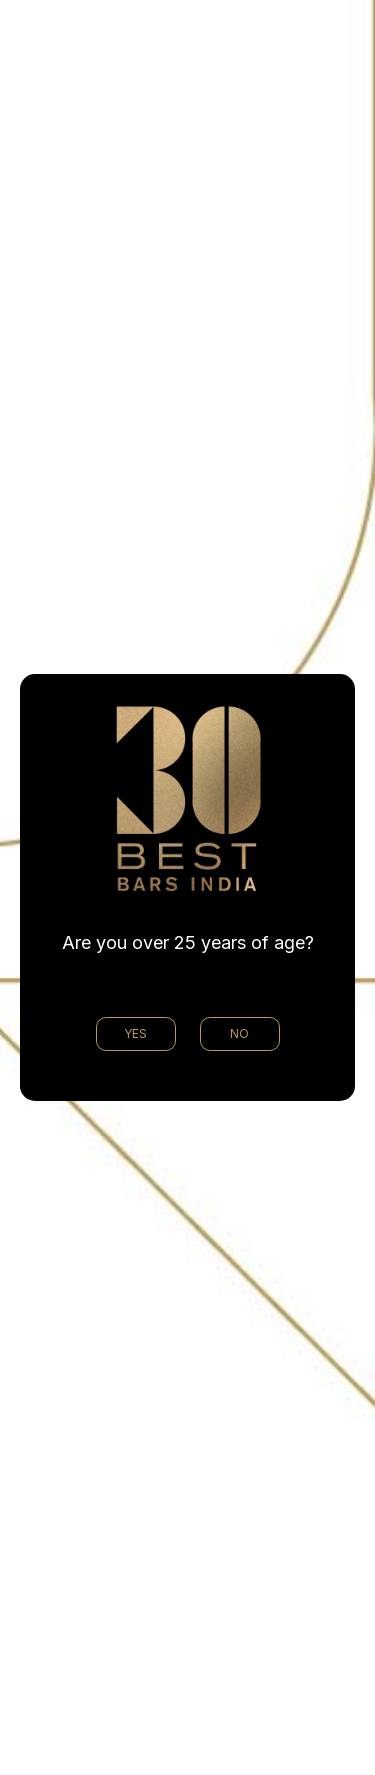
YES (135, 1033)
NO (239, 1033)
